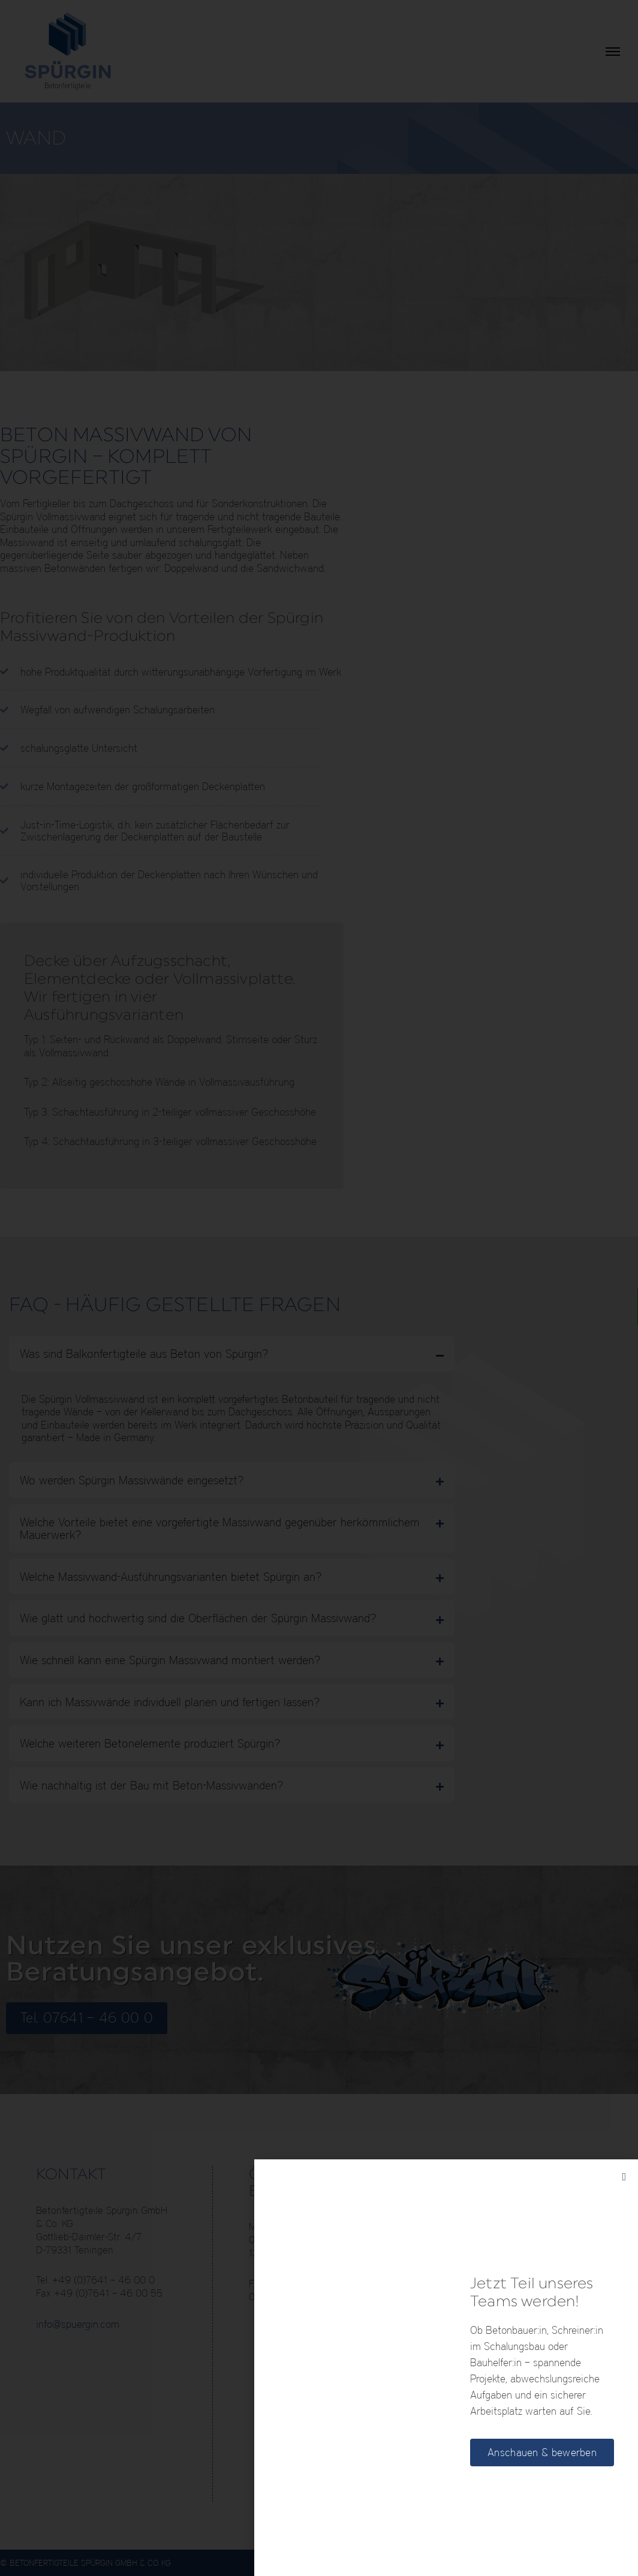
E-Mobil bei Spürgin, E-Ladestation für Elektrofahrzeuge (527, 2305)
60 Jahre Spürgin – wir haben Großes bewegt (529, 2462)
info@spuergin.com (77, 2324)
